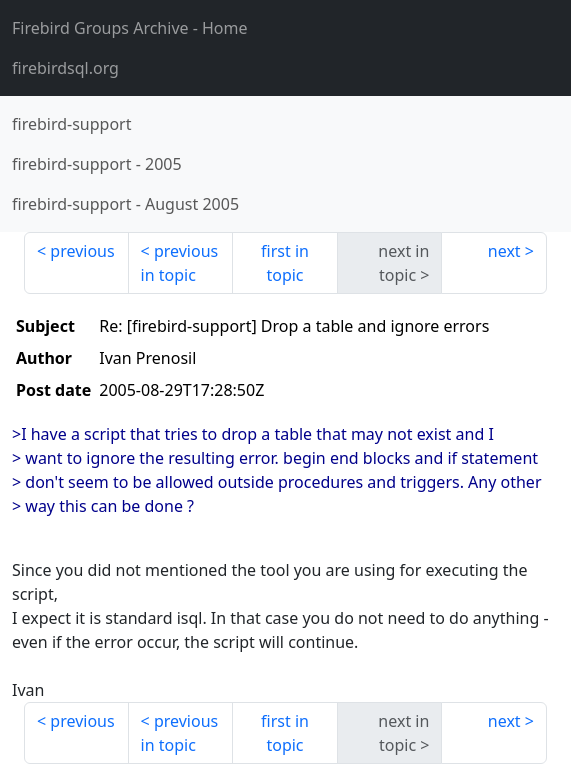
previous (82, 251)
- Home (130, 28)
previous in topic (180, 263)
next (504, 251)
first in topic (285, 263)
